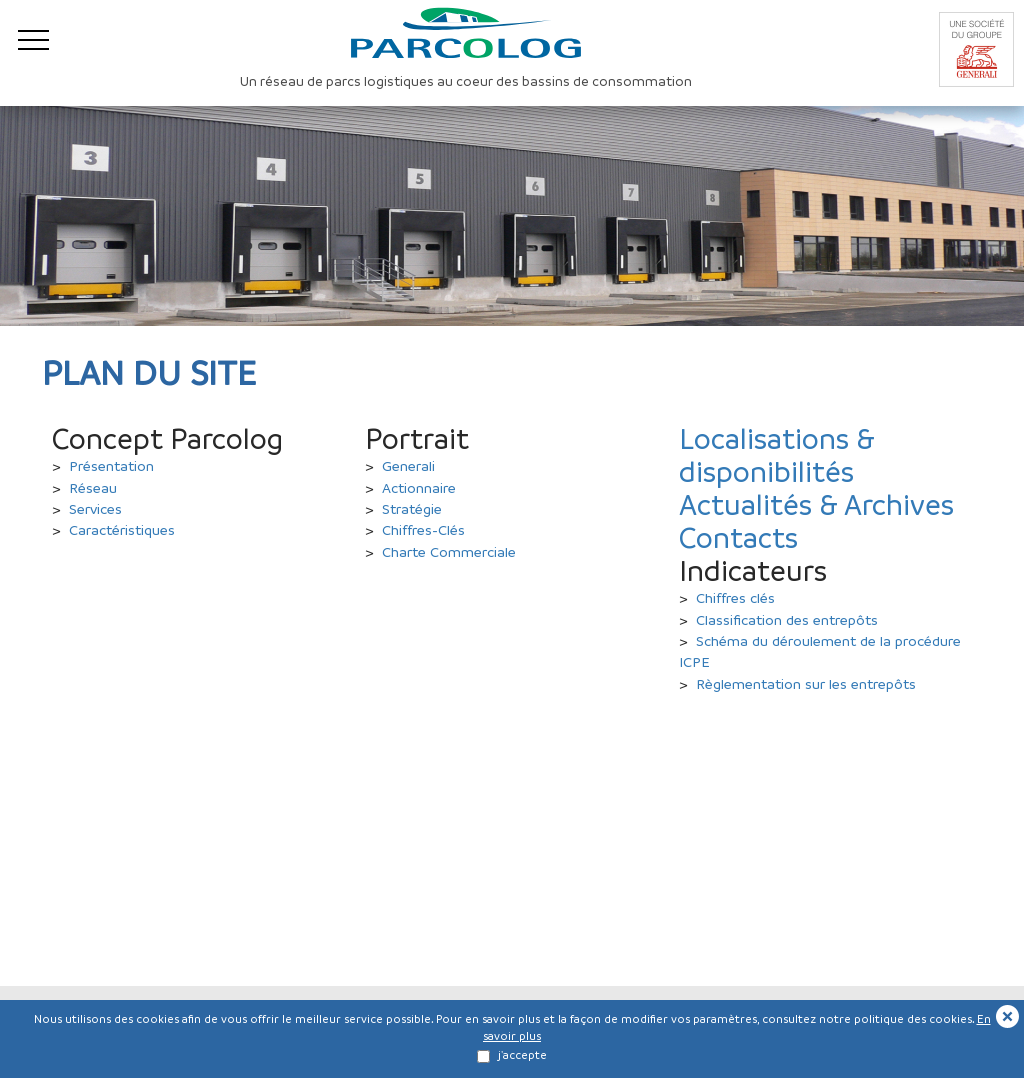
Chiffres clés (735, 597)
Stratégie (412, 508)
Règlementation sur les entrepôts (806, 683)
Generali (408, 465)
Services (95, 508)
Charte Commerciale (449, 551)
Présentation (111, 465)
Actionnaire (419, 487)
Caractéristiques (122, 529)
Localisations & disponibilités (777, 454)
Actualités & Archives (816, 504)
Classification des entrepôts (787, 619)
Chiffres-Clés (423, 529)
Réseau (93, 487)
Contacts (738, 537)
